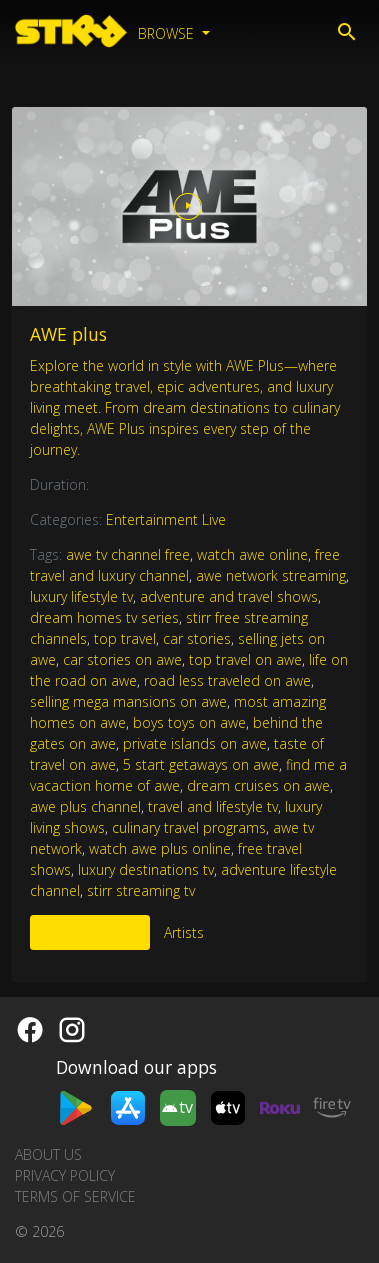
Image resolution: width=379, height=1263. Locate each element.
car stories (197, 638)
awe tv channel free (128, 554)
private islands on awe (195, 743)
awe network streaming (271, 575)
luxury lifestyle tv (81, 596)
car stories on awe (122, 659)
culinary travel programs (189, 827)
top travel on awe (245, 659)
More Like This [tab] (90, 932)
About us (48, 1154)
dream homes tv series (104, 617)
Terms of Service (75, 1196)
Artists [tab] (184, 932)
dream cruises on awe (258, 785)
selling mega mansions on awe (128, 701)
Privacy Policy (65, 1175)
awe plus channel (85, 806)
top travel (125, 638)
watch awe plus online (160, 848)
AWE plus (68, 334)
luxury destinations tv (146, 869)
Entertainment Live (166, 519)
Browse (168, 33)
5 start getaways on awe (201, 764)
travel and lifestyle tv (213, 806)
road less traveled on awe (227, 680)
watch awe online (252, 554)
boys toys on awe (189, 722)
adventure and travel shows (229, 596)
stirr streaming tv (141, 890)
